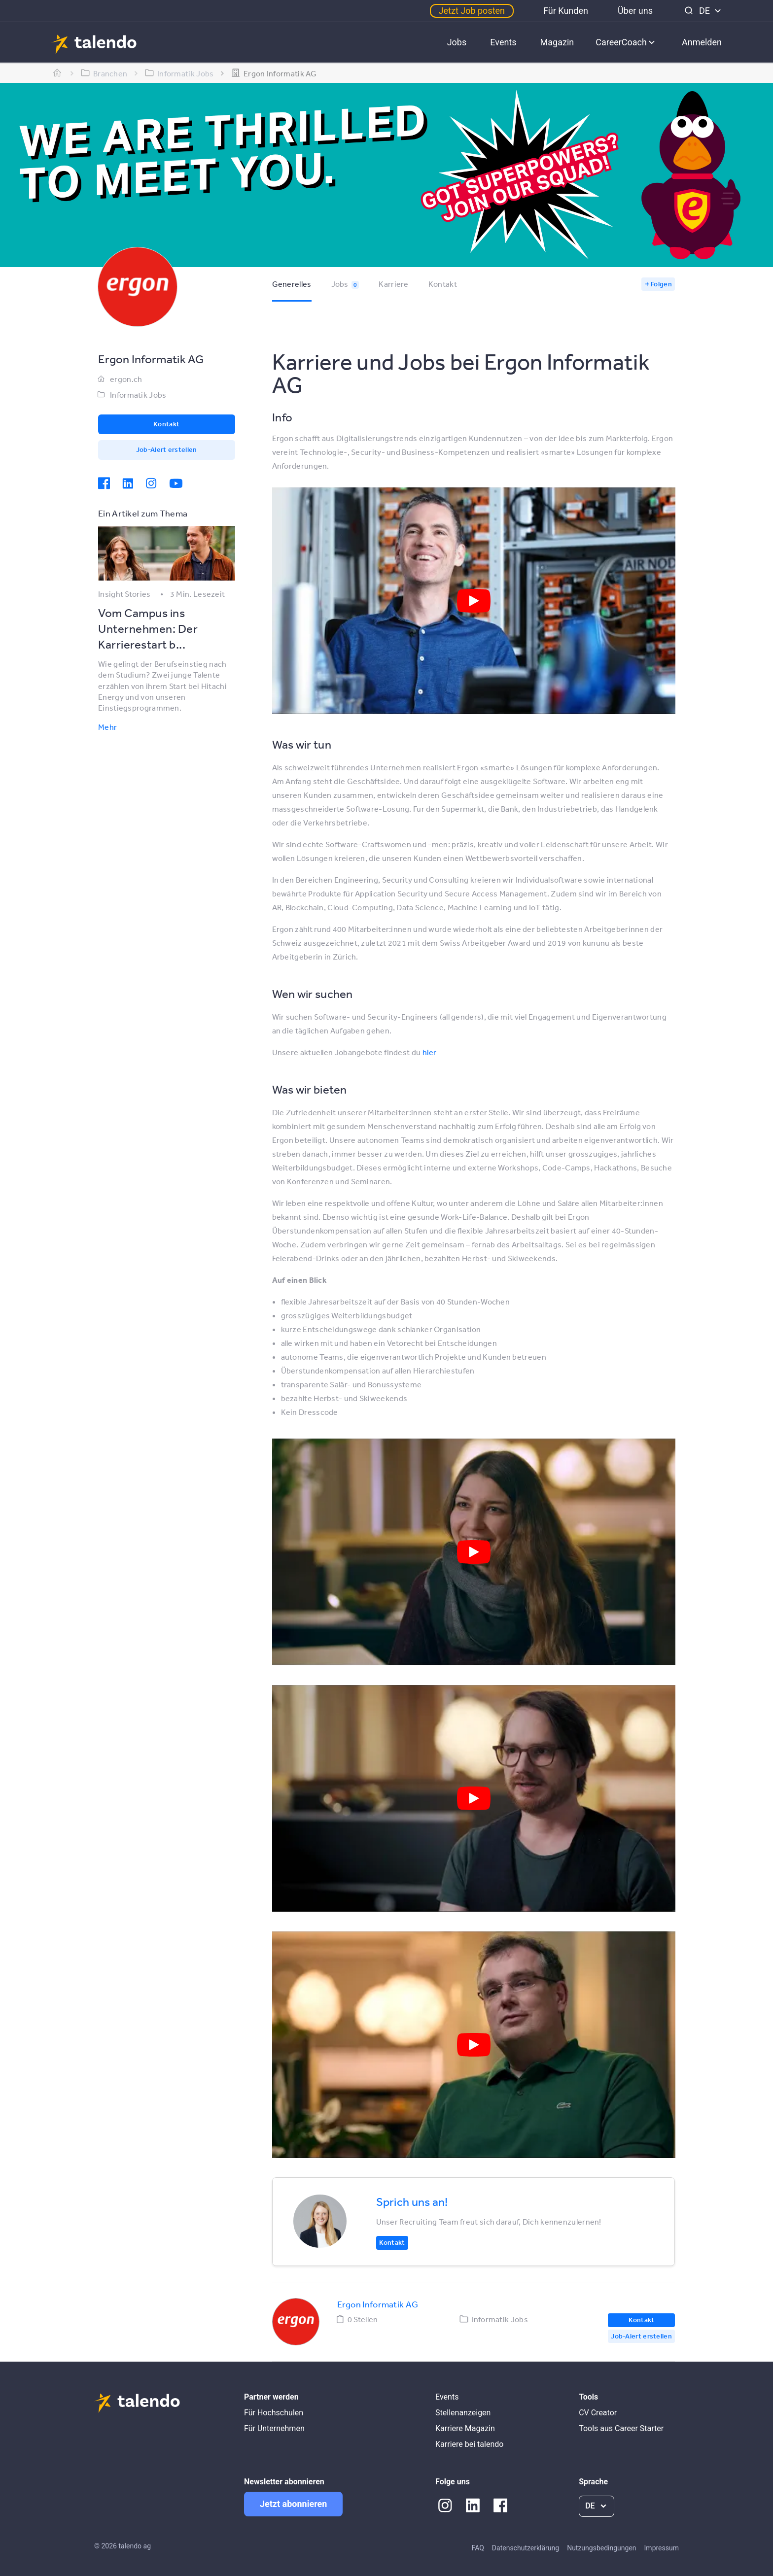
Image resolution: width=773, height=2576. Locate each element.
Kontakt (442, 284)
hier (429, 1052)
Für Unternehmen (274, 2428)
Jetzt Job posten (472, 10)
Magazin (557, 42)
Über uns (635, 10)
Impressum (661, 2548)
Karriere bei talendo (469, 2444)
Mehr (107, 727)
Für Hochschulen (273, 2412)
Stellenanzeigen (463, 2412)
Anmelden (702, 42)
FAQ (478, 2548)
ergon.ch (126, 379)
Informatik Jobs (138, 395)
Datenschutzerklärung (525, 2548)
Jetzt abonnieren (293, 2504)
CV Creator (598, 2412)
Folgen (661, 283)
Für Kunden (565, 10)
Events (503, 42)
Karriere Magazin (465, 2428)
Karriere (393, 284)
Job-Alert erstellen (166, 449)
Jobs (457, 42)
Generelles (292, 284)
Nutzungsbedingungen (601, 2548)
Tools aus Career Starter (621, 2428)
